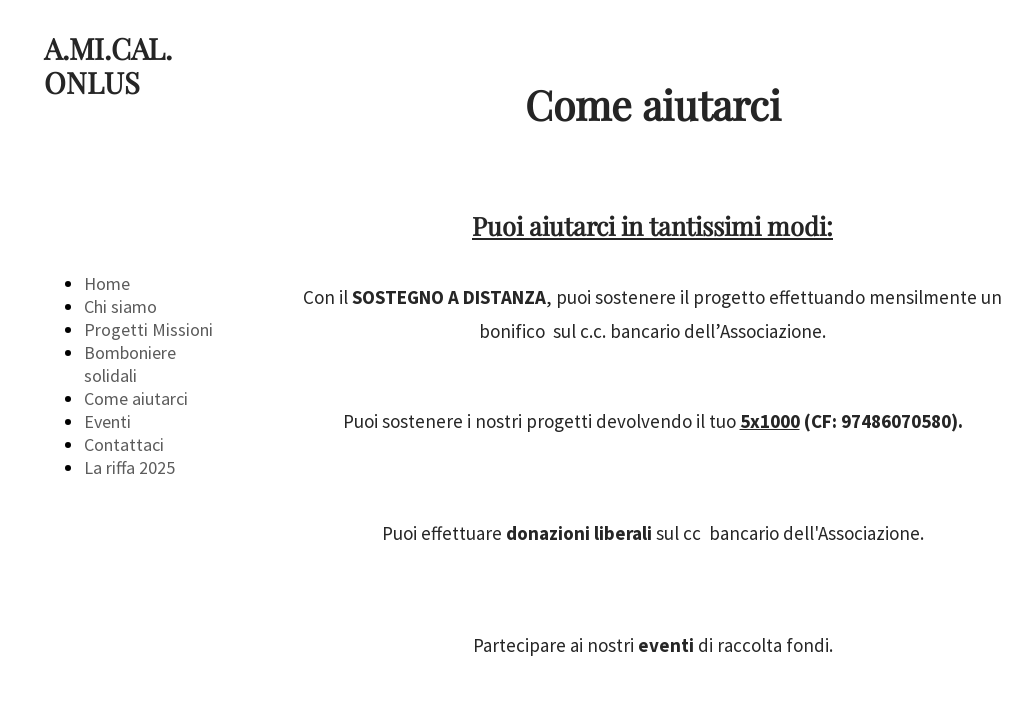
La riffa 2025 (129, 467)
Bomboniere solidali (130, 364)
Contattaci (124, 444)
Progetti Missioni (148, 329)
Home (107, 283)
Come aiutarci (136, 398)
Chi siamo (120, 306)
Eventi (107, 421)
